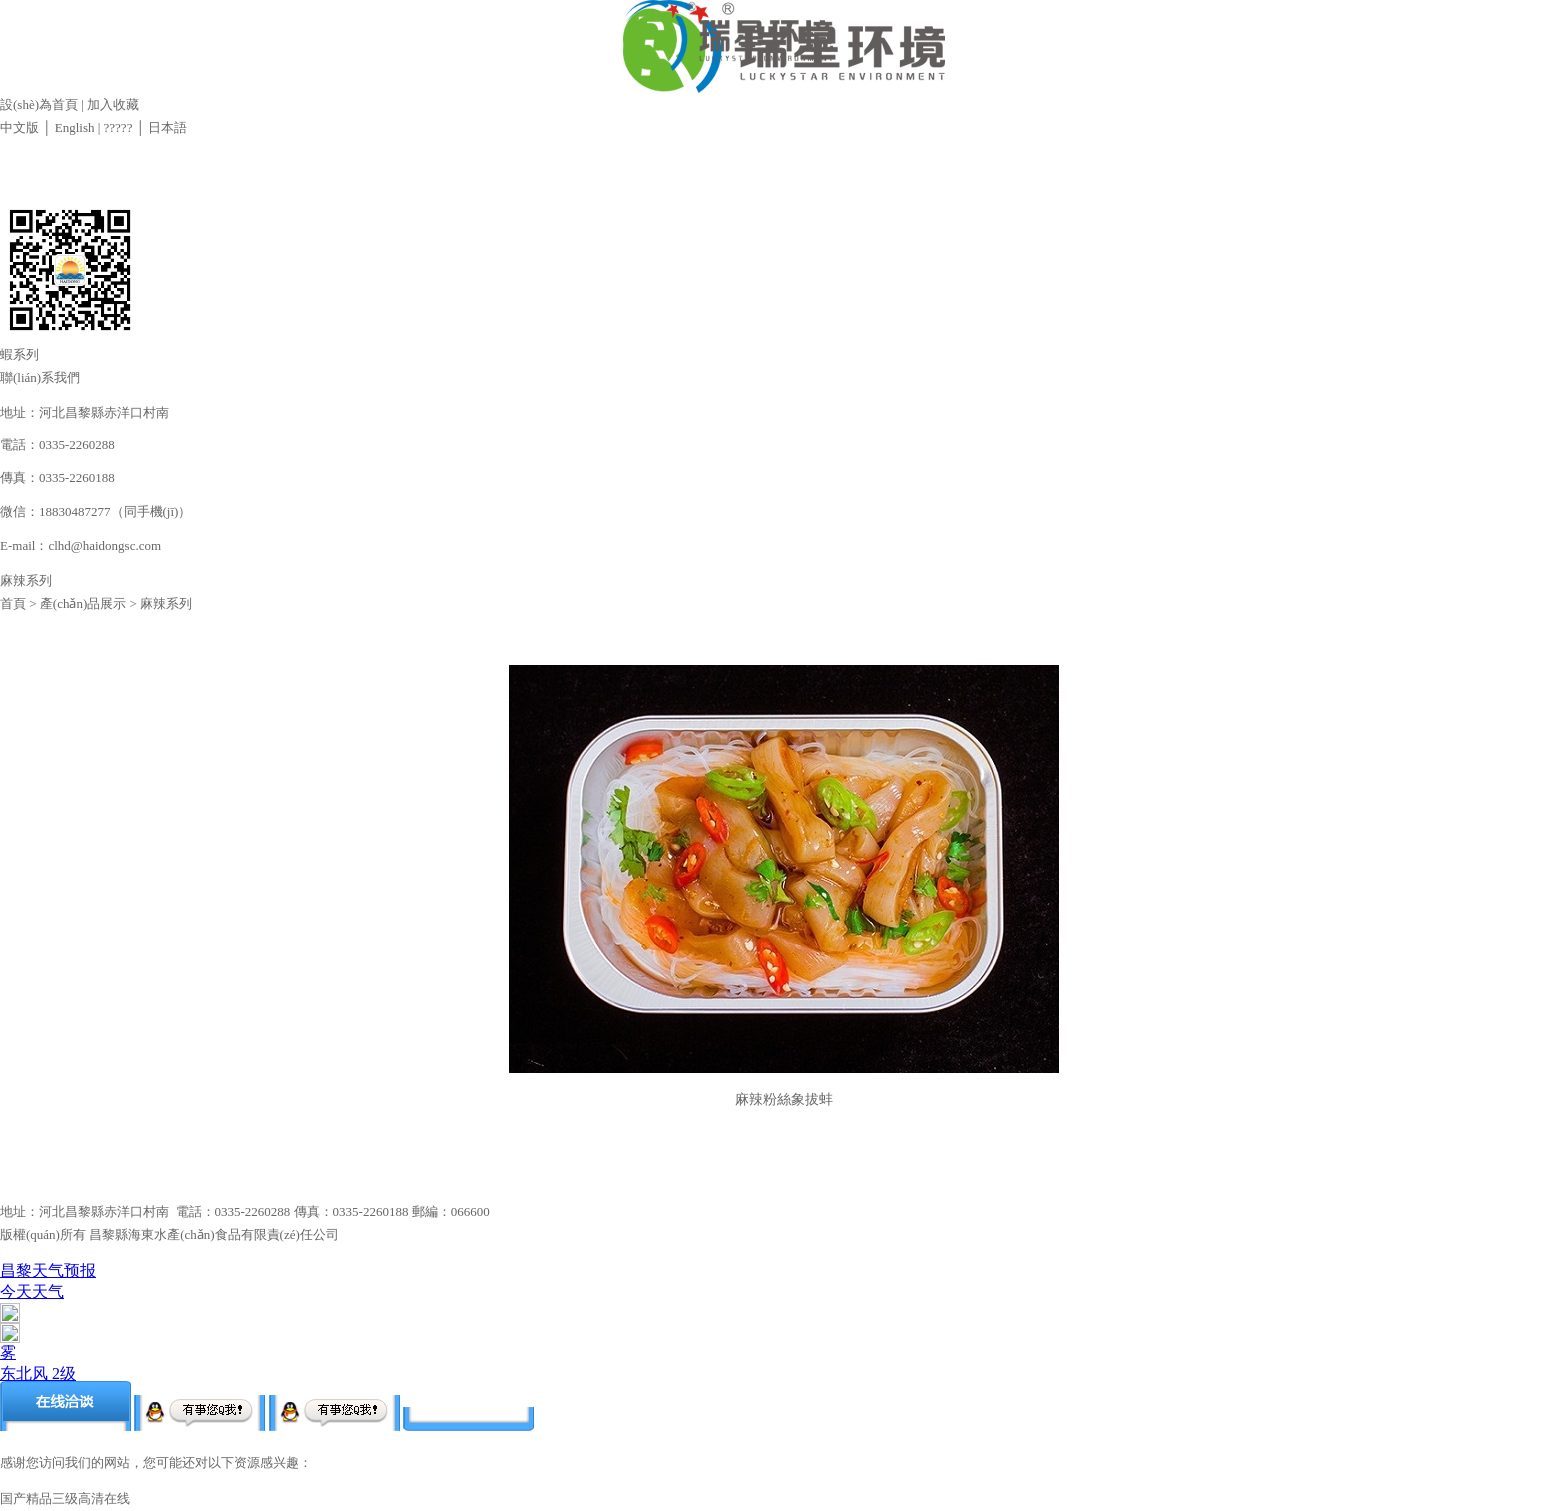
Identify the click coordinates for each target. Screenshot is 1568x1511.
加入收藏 (113, 104)
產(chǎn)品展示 (83, 603)
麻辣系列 (166, 603)
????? (116, 127)
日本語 (167, 127)
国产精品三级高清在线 (65, 1498)
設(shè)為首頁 (39, 104)
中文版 (19, 127)
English (75, 127)
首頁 (13, 603)
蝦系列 (19, 354)
